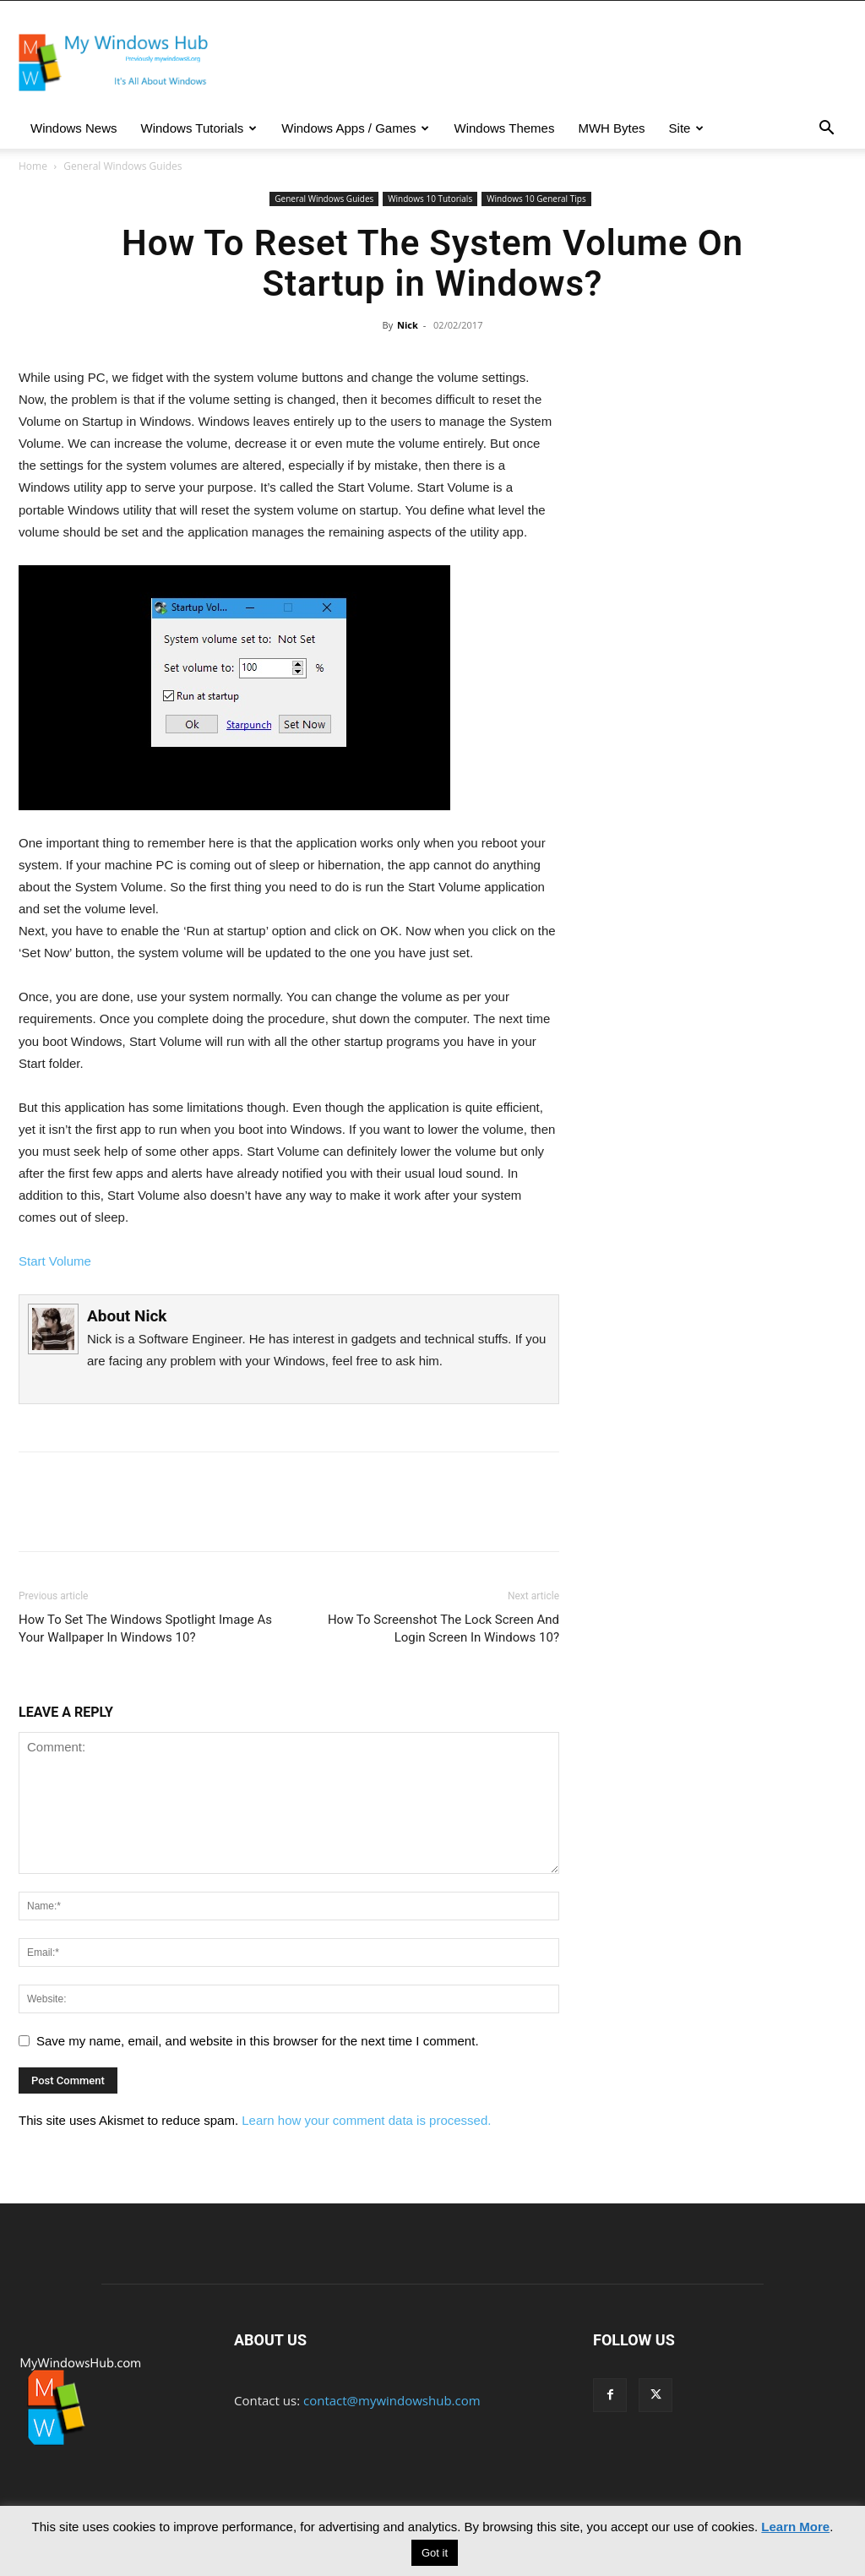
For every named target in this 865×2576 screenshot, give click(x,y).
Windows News (73, 128)
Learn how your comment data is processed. (366, 2120)
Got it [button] (435, 2552)
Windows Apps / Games (355, 128)
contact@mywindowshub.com (392, 2400)
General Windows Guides (324, 198)
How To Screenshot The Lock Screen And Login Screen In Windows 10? (443, 1628)
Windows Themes (504, 128)
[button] (826, 129)
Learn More (795, 2526)
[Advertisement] (719, 507)
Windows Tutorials (199, 128)
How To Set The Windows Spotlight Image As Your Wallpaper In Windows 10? (145, 1628)
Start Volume (55, 1261)
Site (687, 128)
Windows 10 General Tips (536, 198)
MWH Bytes (611, 128)
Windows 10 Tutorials (430, 198)
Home (33, 166)
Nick (407, 325)
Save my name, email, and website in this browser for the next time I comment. (257, 2041)
